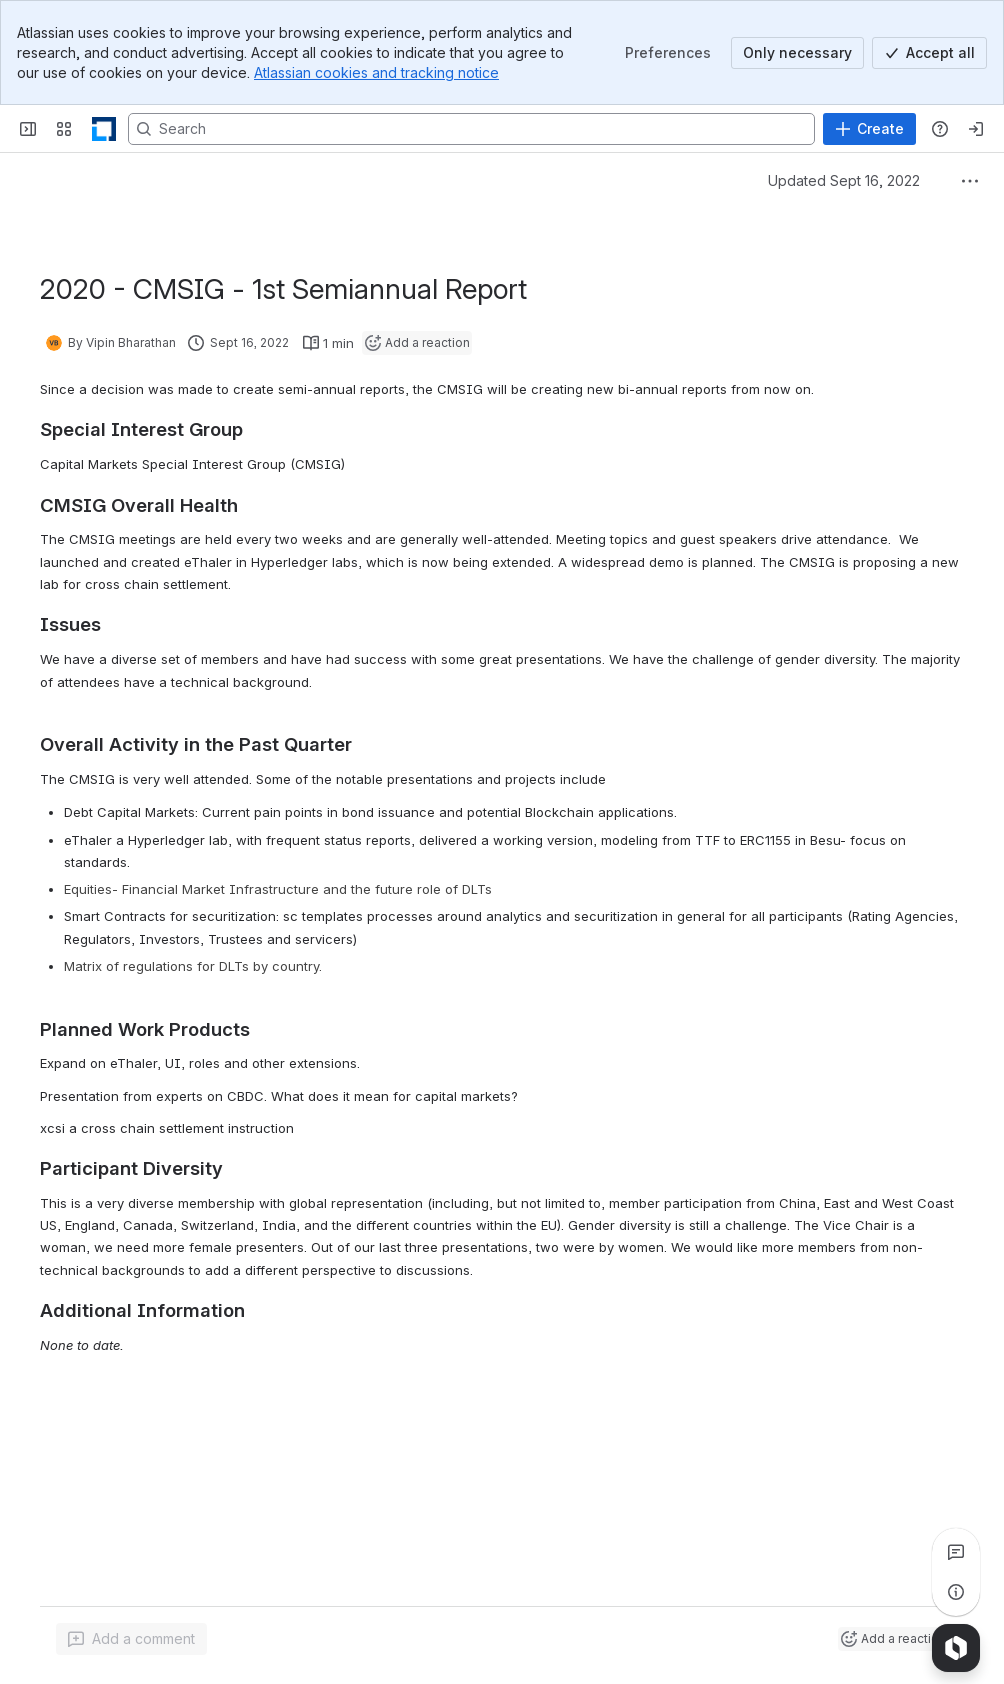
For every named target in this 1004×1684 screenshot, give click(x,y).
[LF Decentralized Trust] (104, 129)
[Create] (869, 129)
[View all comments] (956, 1552)
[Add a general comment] (131, 1639)
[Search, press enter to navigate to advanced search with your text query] (471, 129)
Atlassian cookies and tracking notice (376, 72)
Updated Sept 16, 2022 (844, 180)
